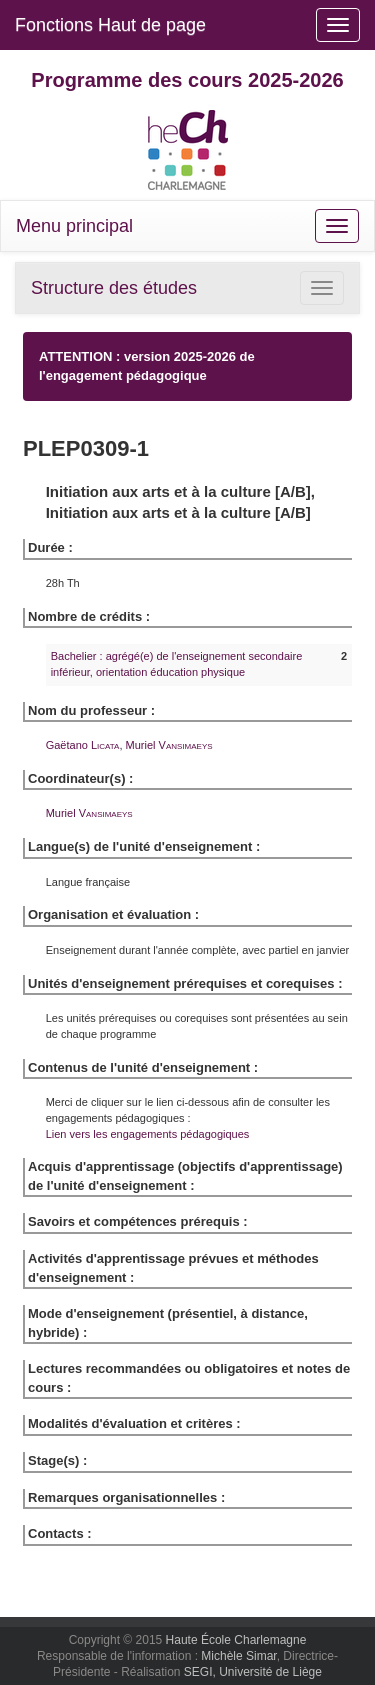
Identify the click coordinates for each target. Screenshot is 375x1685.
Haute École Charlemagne (236, 1640)
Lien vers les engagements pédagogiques (148, 1134)
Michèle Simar (238, 1656)
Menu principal (74, 226)
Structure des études (114, 288)
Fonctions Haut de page (110, 25)
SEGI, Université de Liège (253, 1672)
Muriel (169, 745)
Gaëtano (83, 745)
